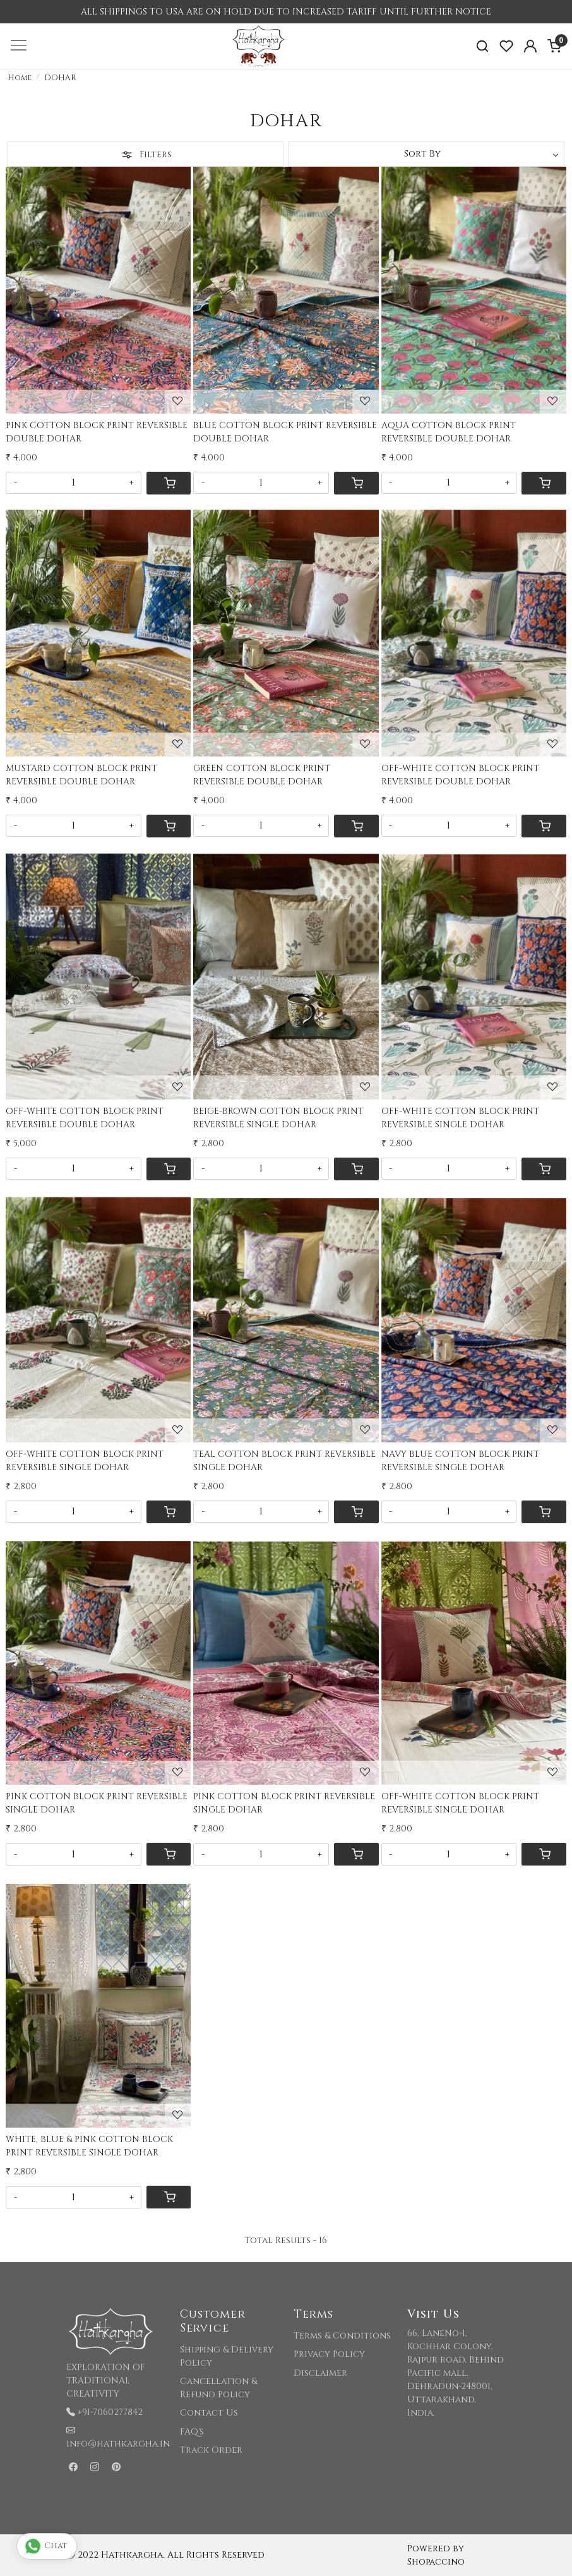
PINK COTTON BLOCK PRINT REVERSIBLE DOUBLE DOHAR (97, 432)
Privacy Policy (329, 2354)
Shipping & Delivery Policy (226, 2356)
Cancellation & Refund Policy (218, 2387)
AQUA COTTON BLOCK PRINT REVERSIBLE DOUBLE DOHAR (448, 432)
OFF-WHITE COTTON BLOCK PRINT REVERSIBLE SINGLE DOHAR (460, 1117)
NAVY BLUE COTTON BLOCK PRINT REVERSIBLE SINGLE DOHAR (460, 1460)
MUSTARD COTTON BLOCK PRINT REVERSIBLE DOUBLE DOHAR (81, 775)
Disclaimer (320, 2373)
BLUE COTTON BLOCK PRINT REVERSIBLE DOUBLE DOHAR (285, 432)
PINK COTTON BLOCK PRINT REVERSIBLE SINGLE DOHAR (97, 1803)
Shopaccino (436, 2562)
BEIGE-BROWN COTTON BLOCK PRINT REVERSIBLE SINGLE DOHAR (278, 1117)
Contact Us (209, 2413)
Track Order (211, 2450)
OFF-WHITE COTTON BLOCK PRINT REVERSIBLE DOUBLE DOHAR (460, 775)
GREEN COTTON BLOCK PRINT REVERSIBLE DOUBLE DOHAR (261, 775)
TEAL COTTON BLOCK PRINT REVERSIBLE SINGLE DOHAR (284, 1460)
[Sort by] (426, 154)
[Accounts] (530, 46)
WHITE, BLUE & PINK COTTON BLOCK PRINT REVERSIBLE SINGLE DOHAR (89, 2146)
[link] (482, 46)
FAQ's (192, 2432)
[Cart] (168, 483)
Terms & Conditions (342, 2336)
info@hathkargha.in (118, 2444)
